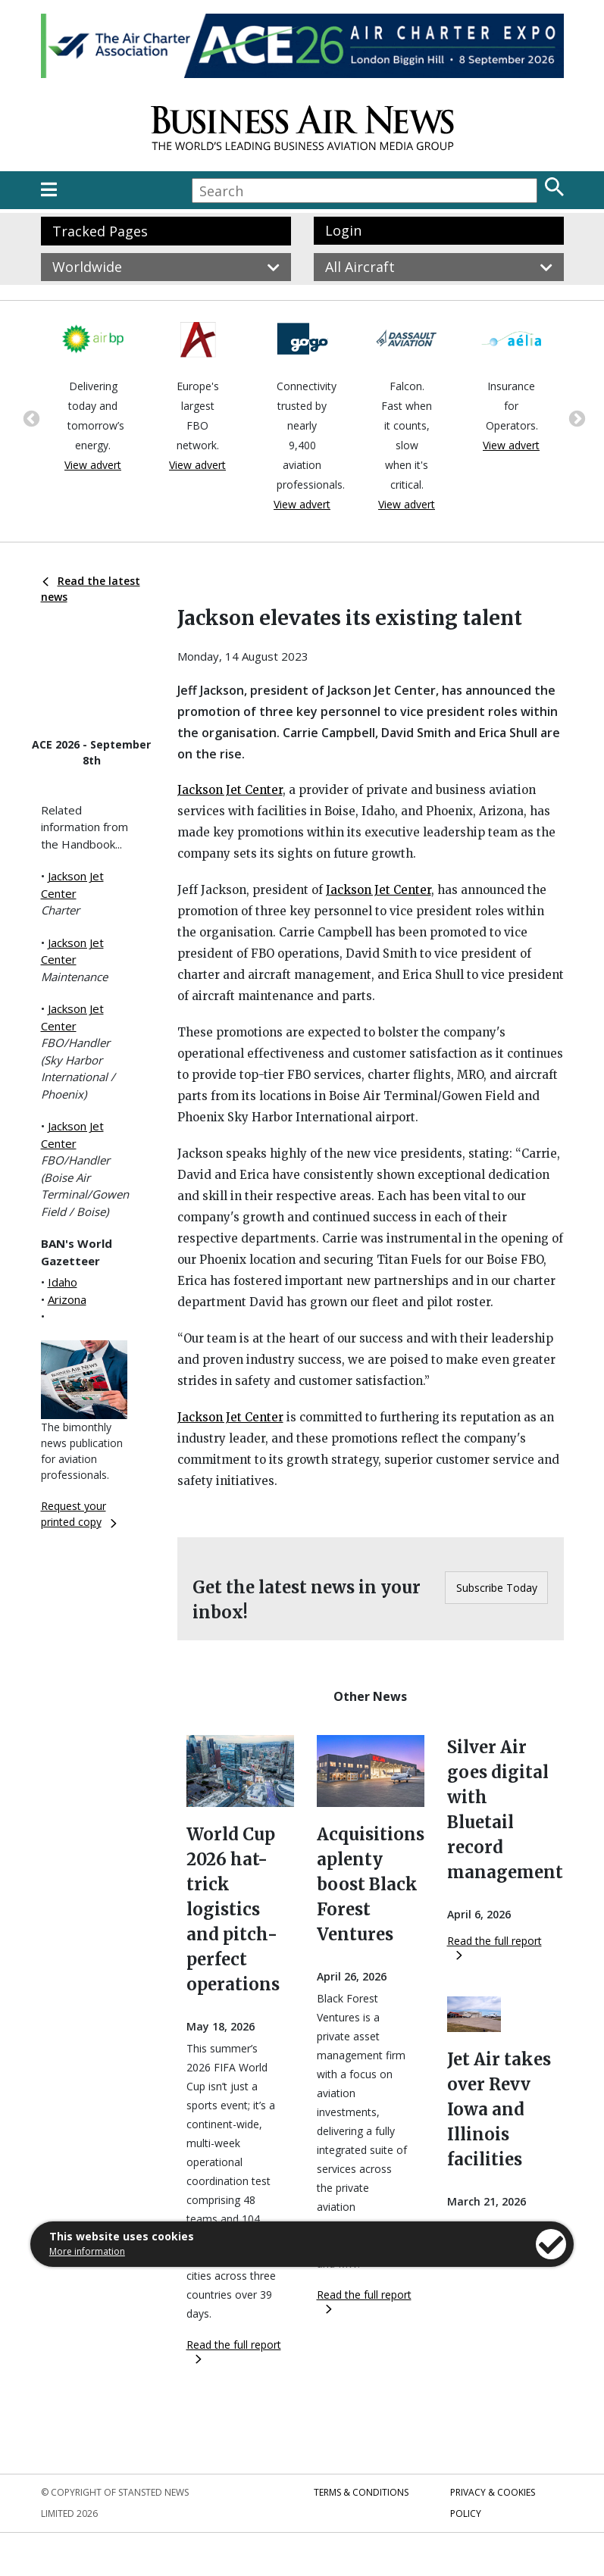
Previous (29, 417)
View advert (92, 465)
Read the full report (233, 2350)
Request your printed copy (79, 1514)
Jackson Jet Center (230, 790)
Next (575, 417)
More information (87, 2251)
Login (343, 230)
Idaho (62, 1282)
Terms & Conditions (361, 2492)
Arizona (67, 1299)
